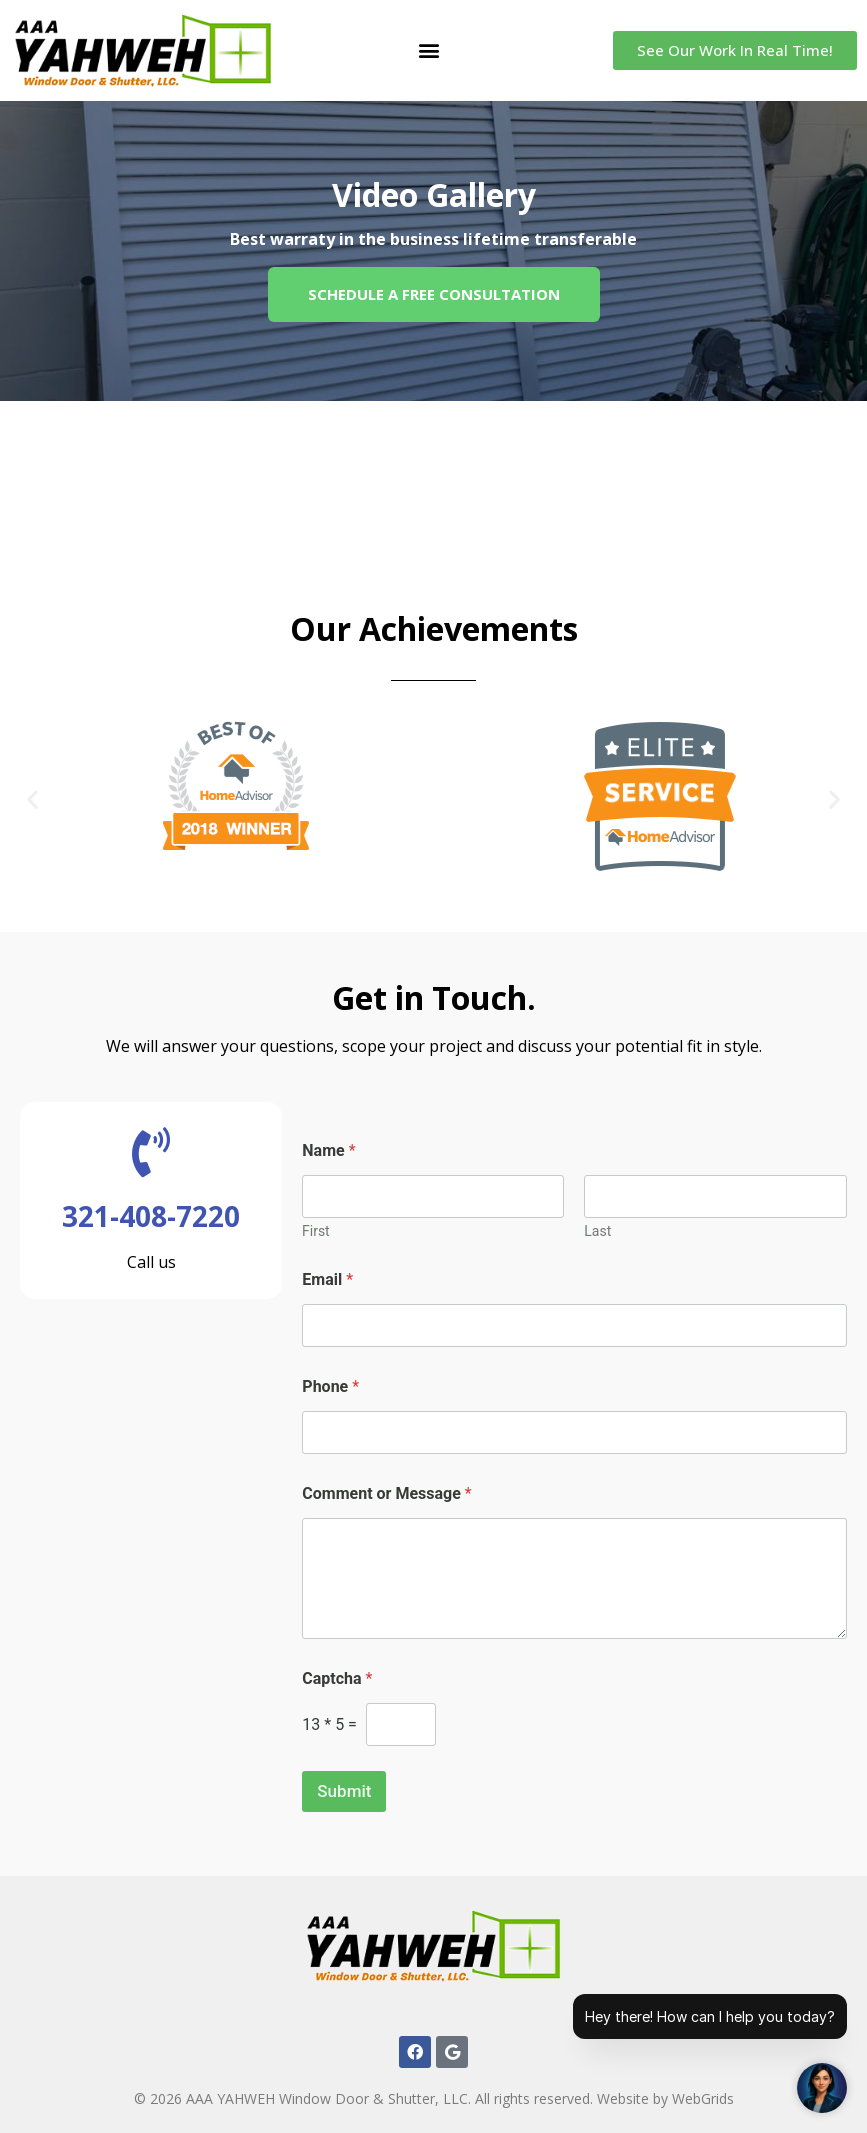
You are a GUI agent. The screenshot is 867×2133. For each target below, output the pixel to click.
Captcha (337, 1678)
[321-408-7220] (151, 1152)
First (316, 1231)
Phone (330, 1386)
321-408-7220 (151, 1216)
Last (598, 1231)
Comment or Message (386, 1493)
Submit (344, 1791)
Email (327, 1279)
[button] (429, 50)
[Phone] (574, 1432)
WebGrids (703, 2098)
